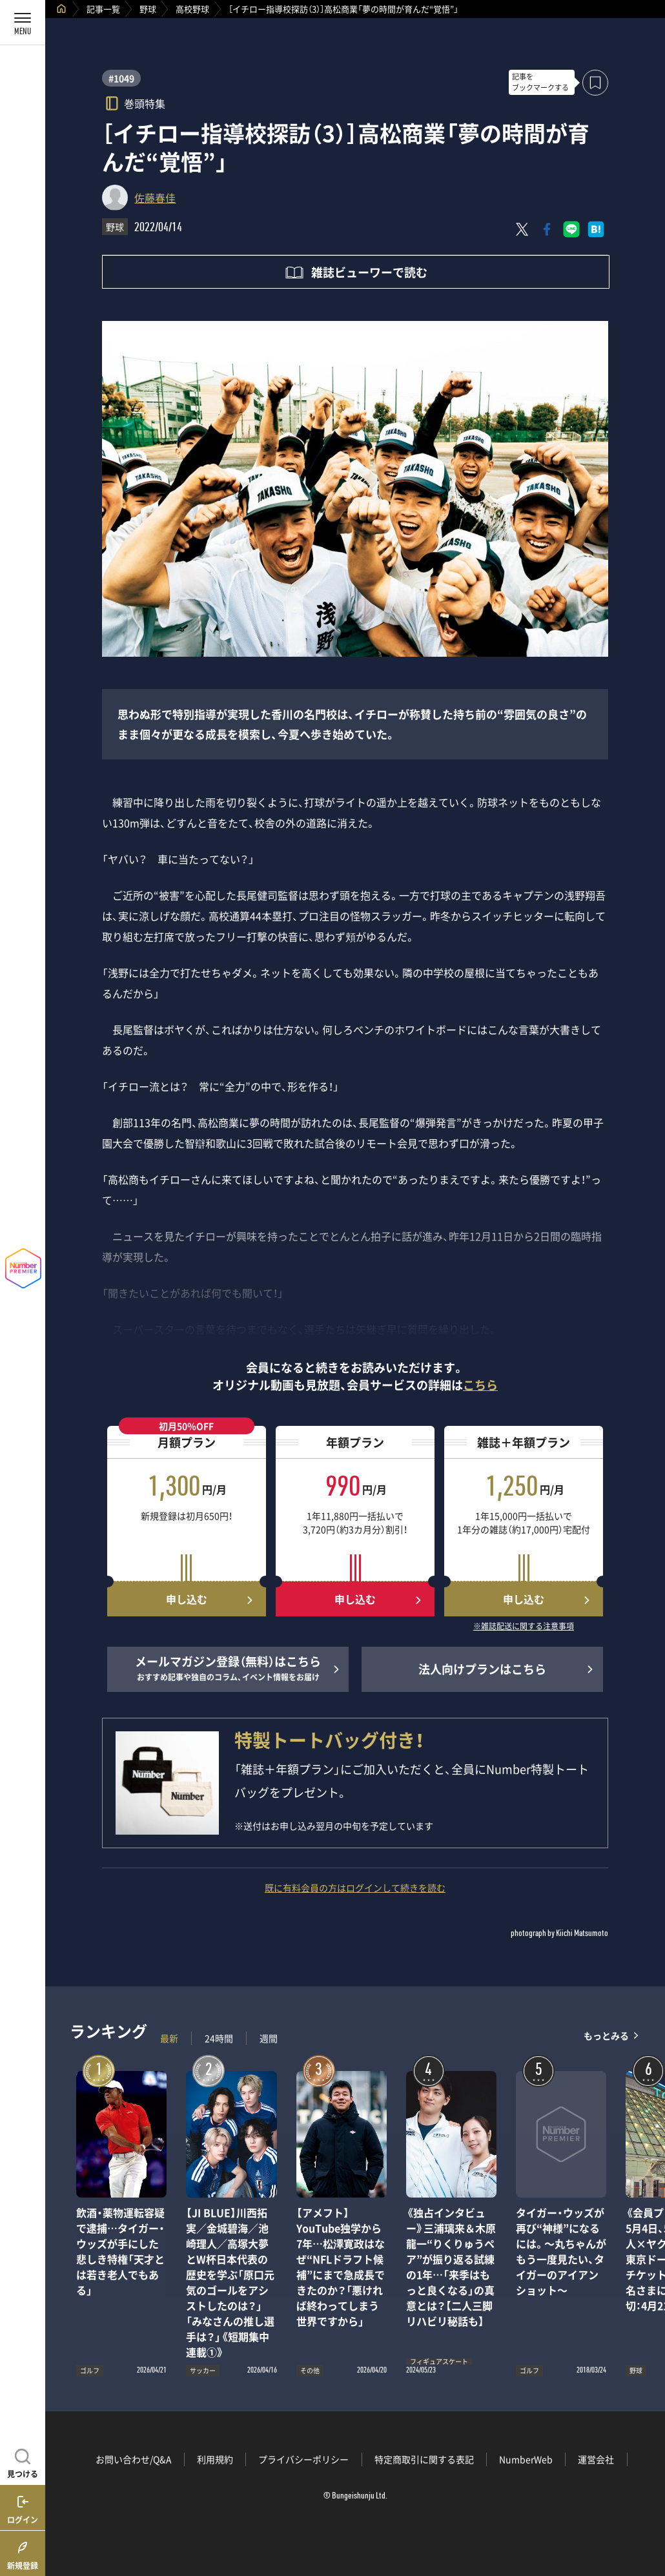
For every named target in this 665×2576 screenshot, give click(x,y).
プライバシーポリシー (303, 2459)
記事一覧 (103, 9)
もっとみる (606, 2035)
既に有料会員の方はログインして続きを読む (355, 1887)
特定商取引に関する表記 (424, 2459)
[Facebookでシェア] (547, 229)
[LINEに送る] (571, 229)
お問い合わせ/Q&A (134, 2459)
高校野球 (192, 9)
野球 (147, 9)
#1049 (121, 78)
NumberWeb (526, 2459)
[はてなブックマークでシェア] (596, 229)
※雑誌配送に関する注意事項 (523, 1627)
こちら (480, 1385)
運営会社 (596, 2459)
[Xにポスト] (522, 229)
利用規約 (215, 2459)
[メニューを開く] (22, 22)
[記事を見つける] (22, 2461)
